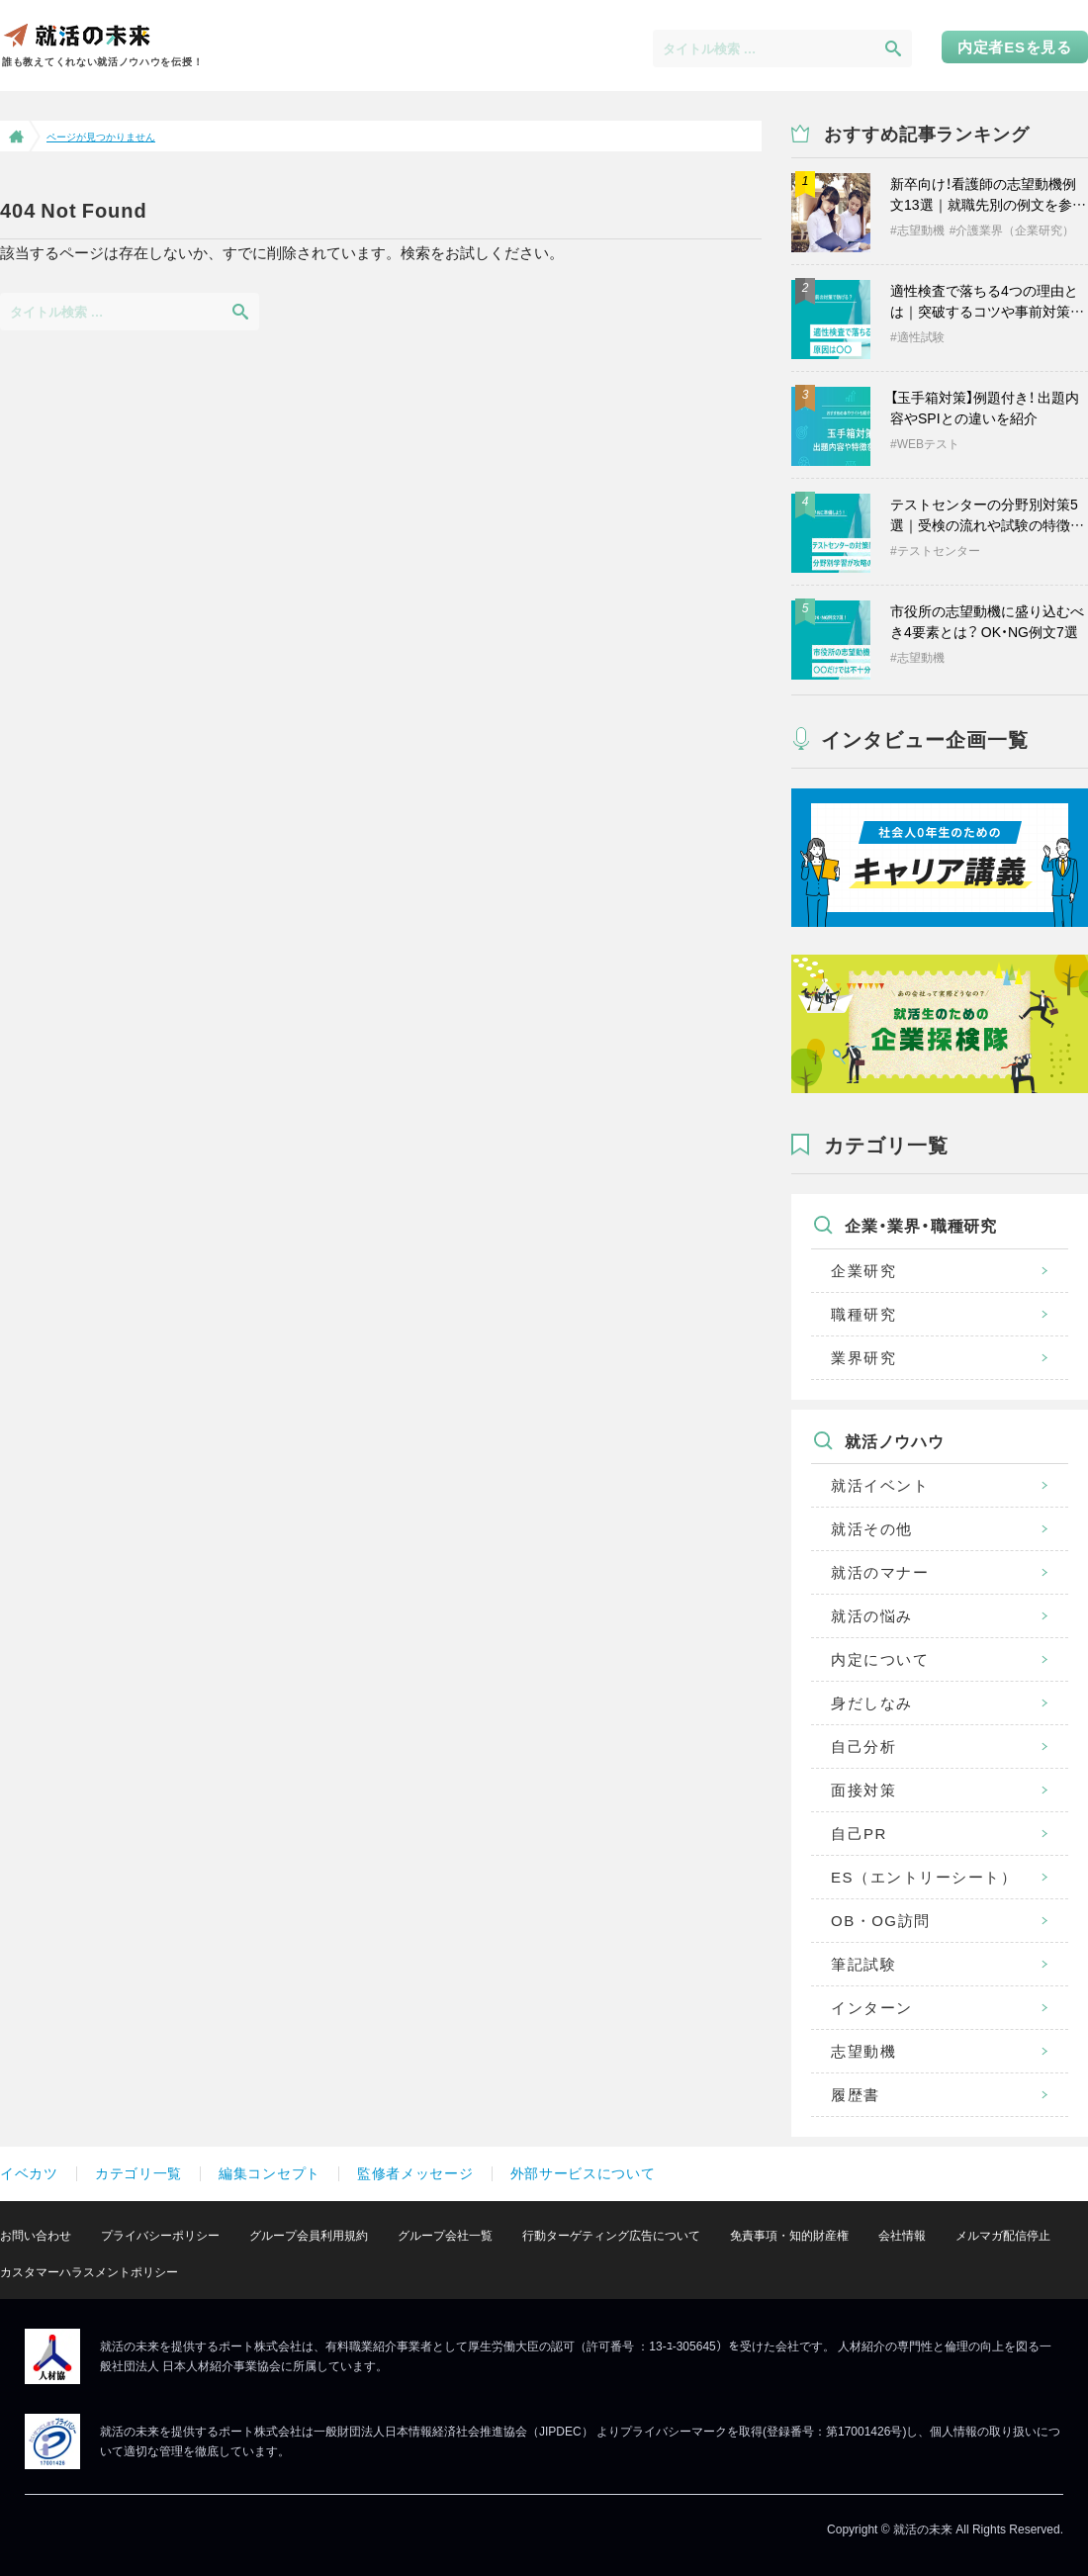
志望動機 (863, 2051)
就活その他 (872, 1528)
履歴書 (855, 2094)
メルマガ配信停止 (1002, 2236)
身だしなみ (872, 1703)
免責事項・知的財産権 (789, 2236)
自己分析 (863, 1746)
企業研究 (863, 1270)
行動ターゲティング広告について (611, 2236)
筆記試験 (863, 1964)
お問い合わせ (35, 2236)
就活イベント (880, 1485)
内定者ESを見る (1014, 47)
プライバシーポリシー (160, 2236)
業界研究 (863, 1357)
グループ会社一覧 (445, 2236)
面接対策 (863, 1790)
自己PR (859, 1833)
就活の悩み (872, 1616)
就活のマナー (880, 1572)
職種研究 (863, 1314)
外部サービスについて (583, 2173)
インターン (872, 2007)
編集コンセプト (269, 2173)
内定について (880, 1659)
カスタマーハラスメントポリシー (89, 2272)
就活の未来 (76, 34)
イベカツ (29, 2173)
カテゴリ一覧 (138, 2173)
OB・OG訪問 (881, 1920)
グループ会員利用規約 (308, 2236)
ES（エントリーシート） (924, 1877)
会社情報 (902, 2236)
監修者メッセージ (415, 2173)
